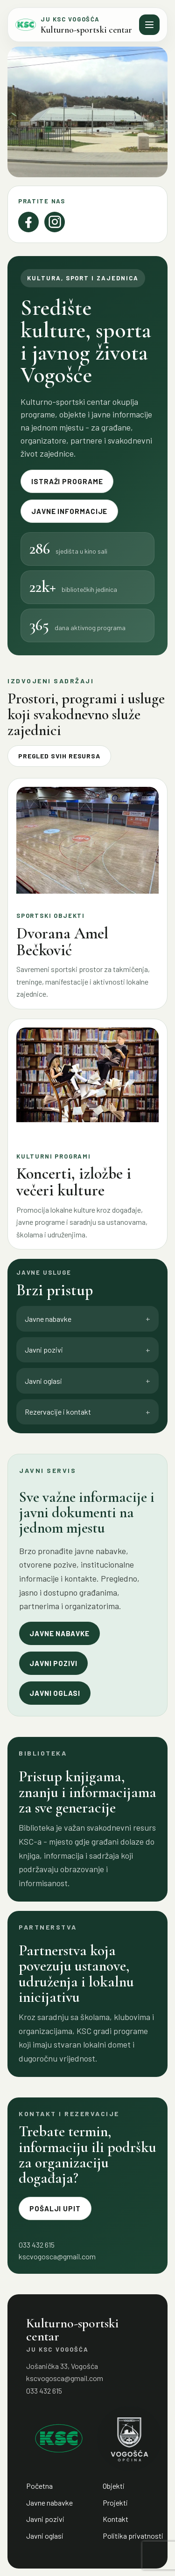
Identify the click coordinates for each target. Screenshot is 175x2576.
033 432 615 (44, 2390)
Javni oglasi (54, 1693)
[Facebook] (28, 222)
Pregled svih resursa (59, 756)
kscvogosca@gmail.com (57, 2256)
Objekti (114, 2485)
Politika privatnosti (133, 2535)
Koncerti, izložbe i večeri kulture (73, 1182)
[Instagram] (54, 222)
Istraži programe (67, 481)
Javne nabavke (59, 1633)
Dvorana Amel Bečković (62, 942)
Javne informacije (69, 511)
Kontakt (115, 2518)
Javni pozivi (53, 1663)
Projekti (115, 2502)
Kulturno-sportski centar (86, 29)
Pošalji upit (55, 2208)
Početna (39, 2485)
